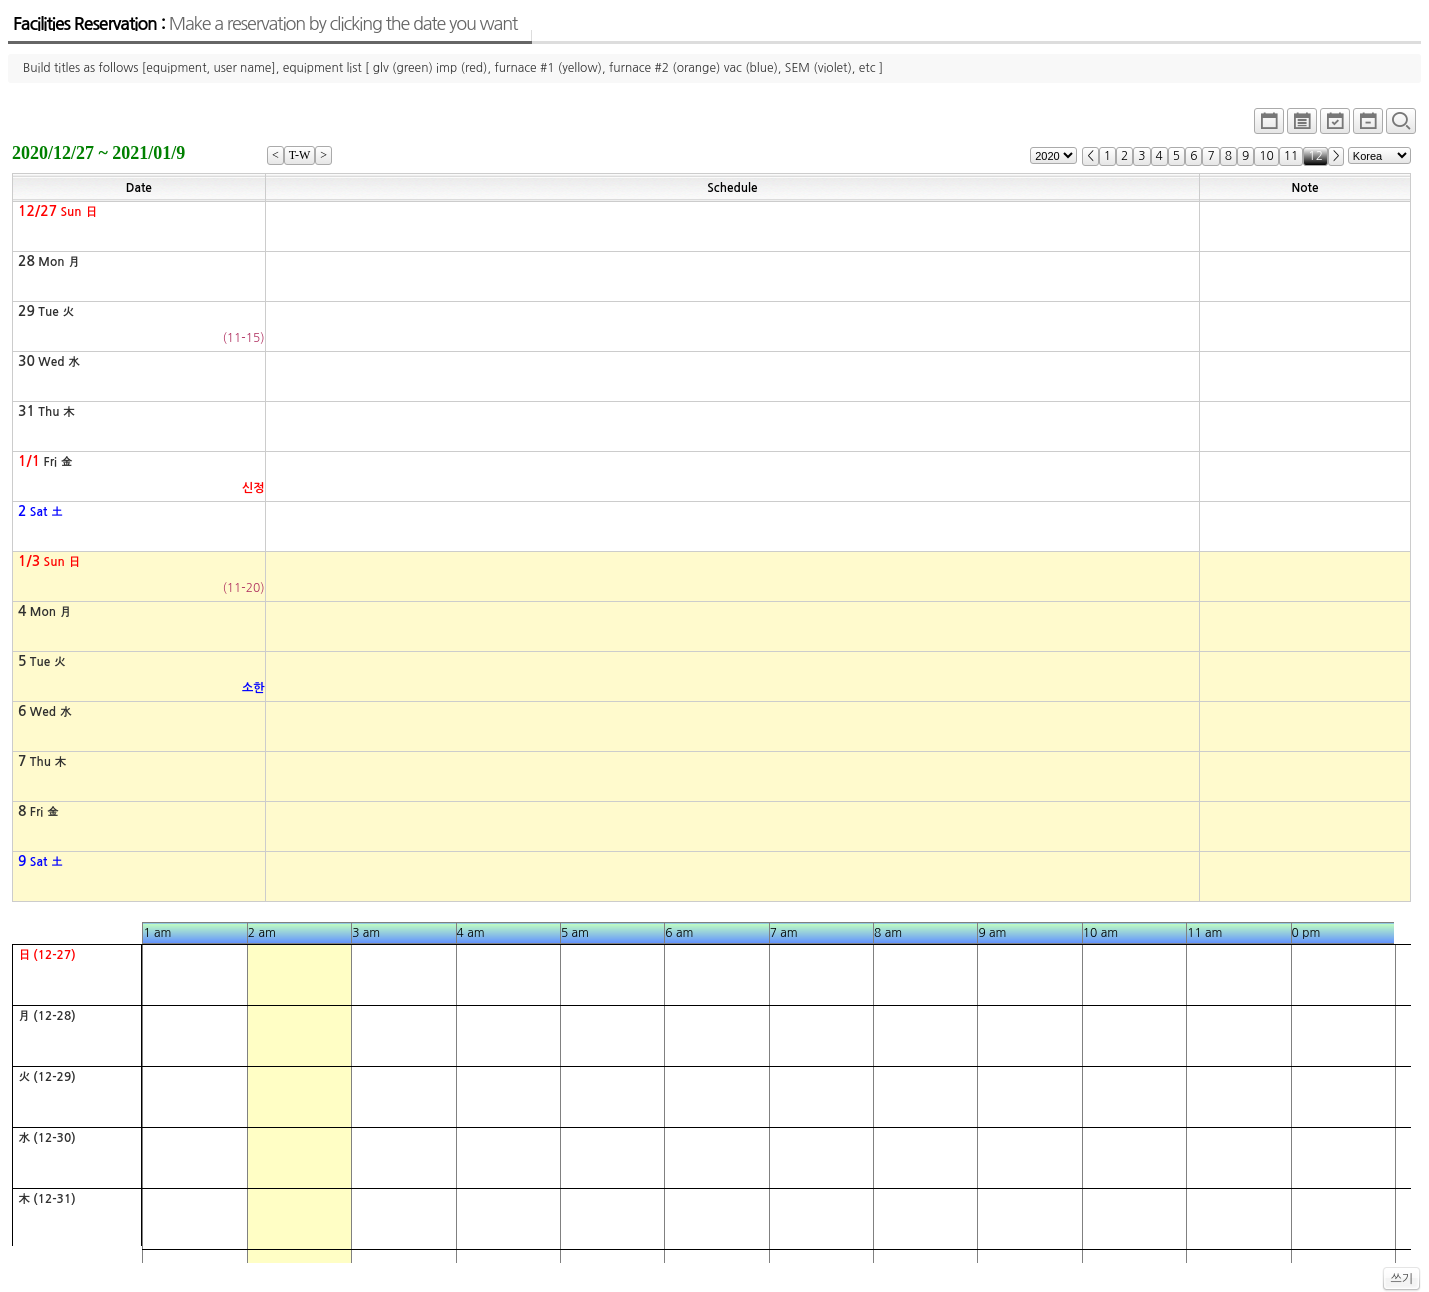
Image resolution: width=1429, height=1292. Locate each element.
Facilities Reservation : (265, 24)
